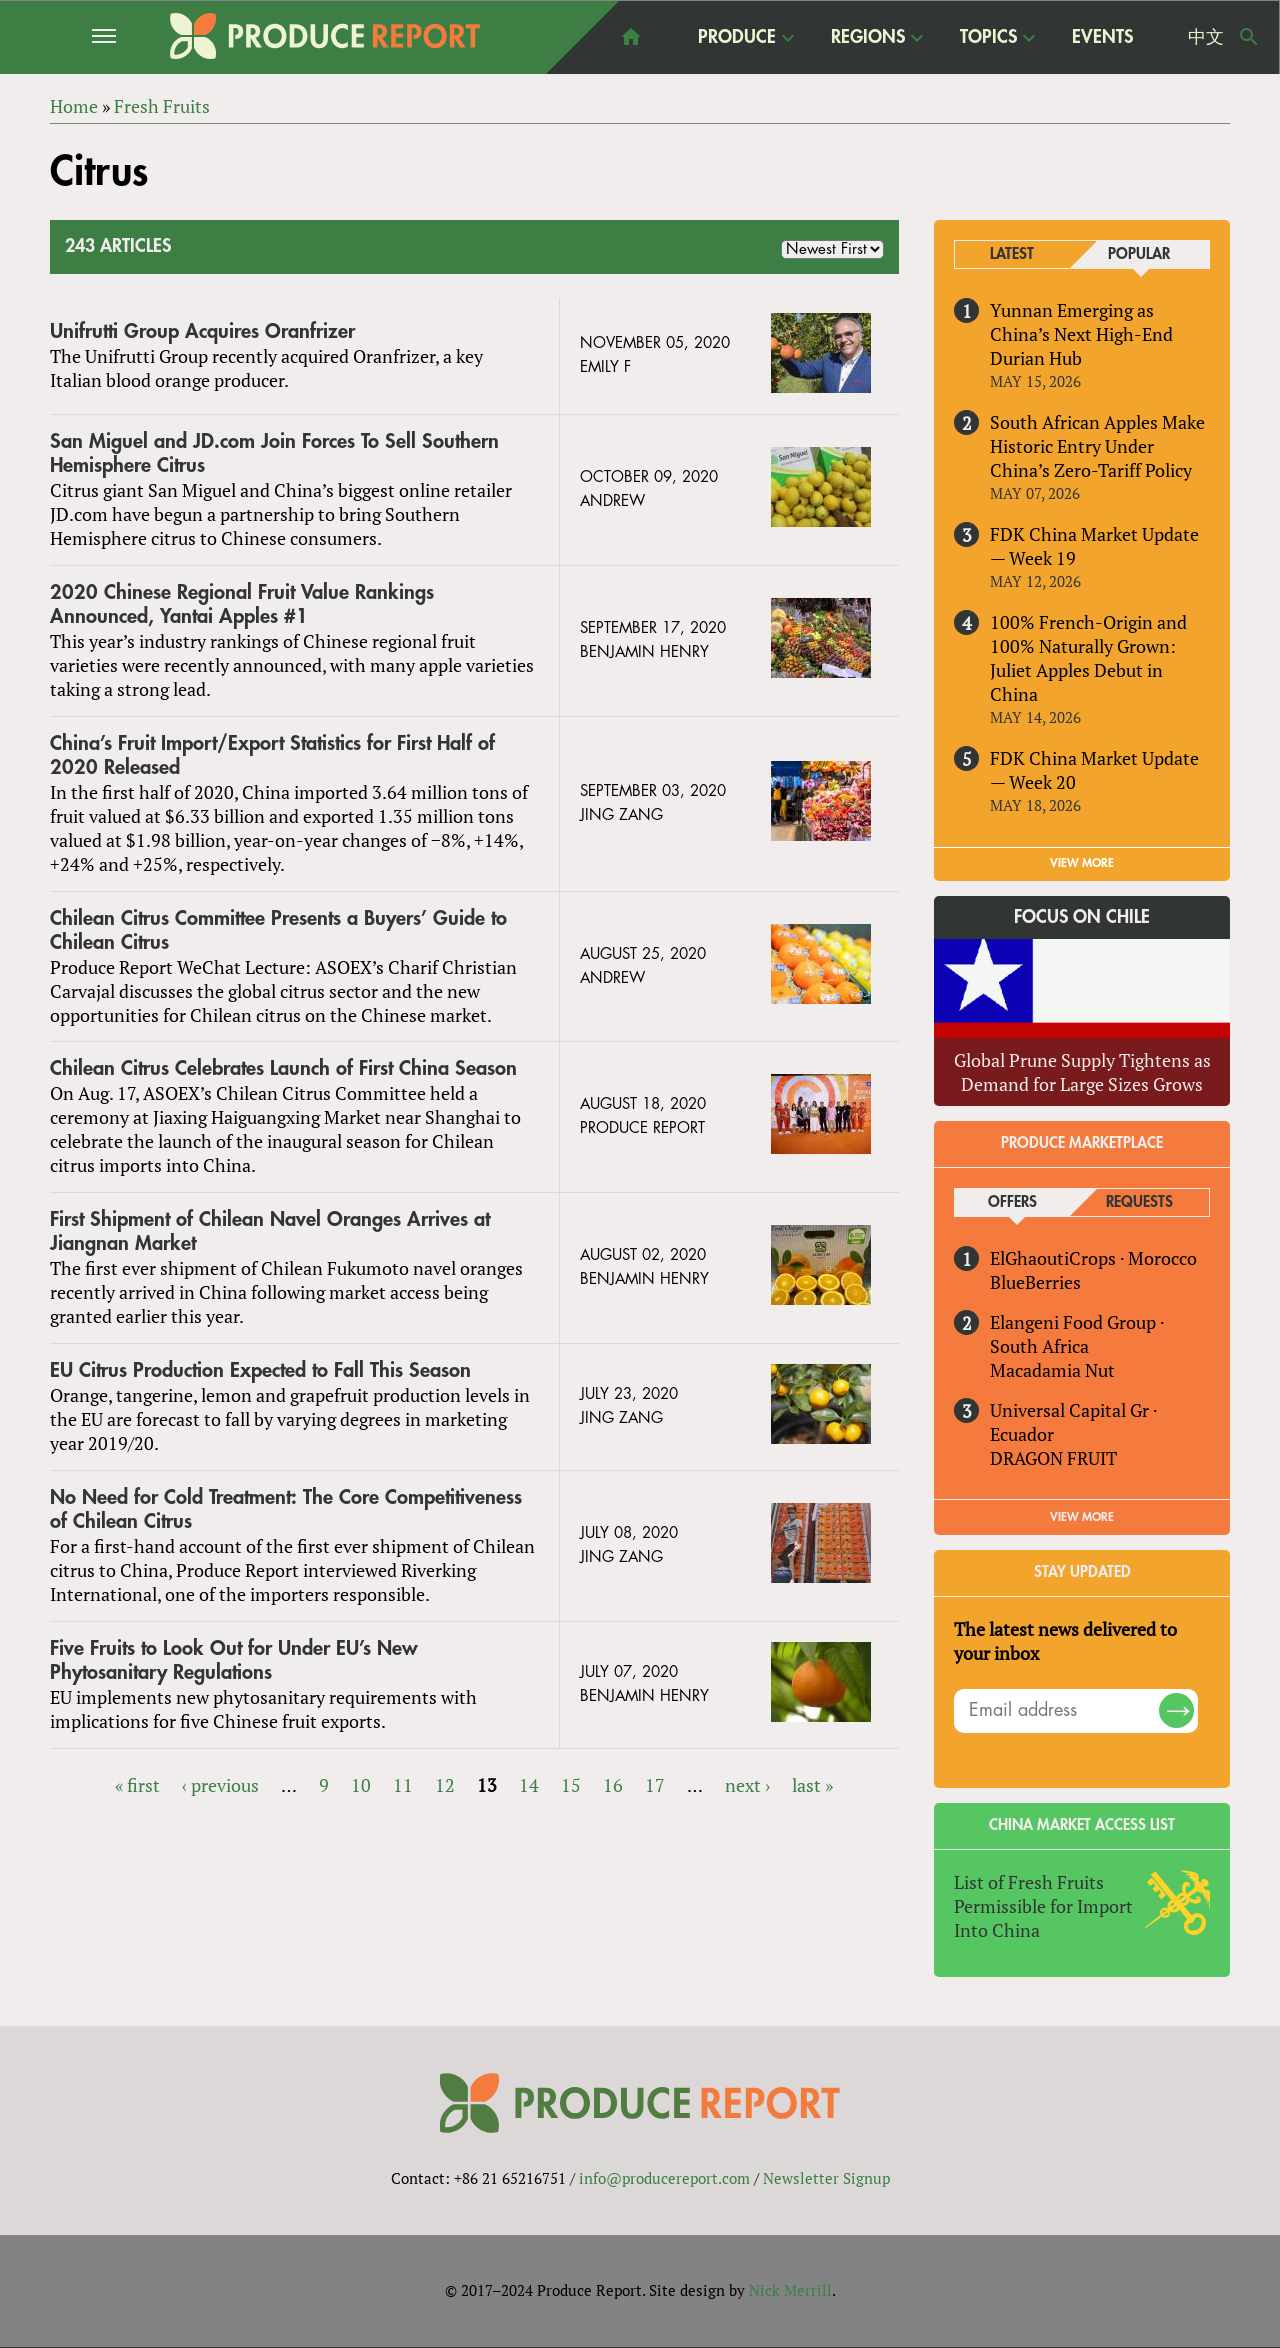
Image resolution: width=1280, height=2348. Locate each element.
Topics (988, 36)
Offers (1012, 1202)
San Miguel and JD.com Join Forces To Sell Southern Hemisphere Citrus (274, 453)
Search (1249, 37)
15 (571, 1785)
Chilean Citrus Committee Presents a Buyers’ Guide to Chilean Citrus (278, 930)
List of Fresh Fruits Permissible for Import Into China (1043, 1906)
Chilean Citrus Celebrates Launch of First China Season (283, 1069)
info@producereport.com (664, 2179)
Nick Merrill (790, 2291)
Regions (868, 36)
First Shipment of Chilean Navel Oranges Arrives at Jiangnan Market (270, 1232)
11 (403, 1785)
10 (361, 1785)
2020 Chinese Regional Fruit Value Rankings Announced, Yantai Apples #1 (242, 604)
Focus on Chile (1082, 917)
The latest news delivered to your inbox (1065, 1641)
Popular (1139, 254)
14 (529, 1785)
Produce (737, 36)
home (631, 37)
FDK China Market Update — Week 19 (1094, 546)
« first (137, 1785)
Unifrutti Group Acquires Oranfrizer (202, 331)
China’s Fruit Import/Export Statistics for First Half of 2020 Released (272, 755)
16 (613, 1785)
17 (655, 1785)
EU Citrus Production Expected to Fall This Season (260, 1370)
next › (747, 1785)
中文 (1206, 37)
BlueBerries (1035, 1282)
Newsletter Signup (826, 2179)
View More (1082, 1517)
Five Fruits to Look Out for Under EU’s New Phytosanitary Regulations (234, 1660)
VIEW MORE (1082, 863)
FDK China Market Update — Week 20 (1094, 770)
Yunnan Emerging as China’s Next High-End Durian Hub (1081, 334)
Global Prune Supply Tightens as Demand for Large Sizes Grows (1082, 1072)
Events (1102, 37)
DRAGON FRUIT (1053, 1458)
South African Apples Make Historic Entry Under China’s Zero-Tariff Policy (1097, 446)
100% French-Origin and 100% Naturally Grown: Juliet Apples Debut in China (1088, 658)
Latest (1012, 254)
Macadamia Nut (1052, 1370)
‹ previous (220, 1785)
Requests (1139, 1202)
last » (812, 1785)
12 (445, 1785)
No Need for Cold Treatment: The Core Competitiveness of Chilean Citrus (286, 1509)
